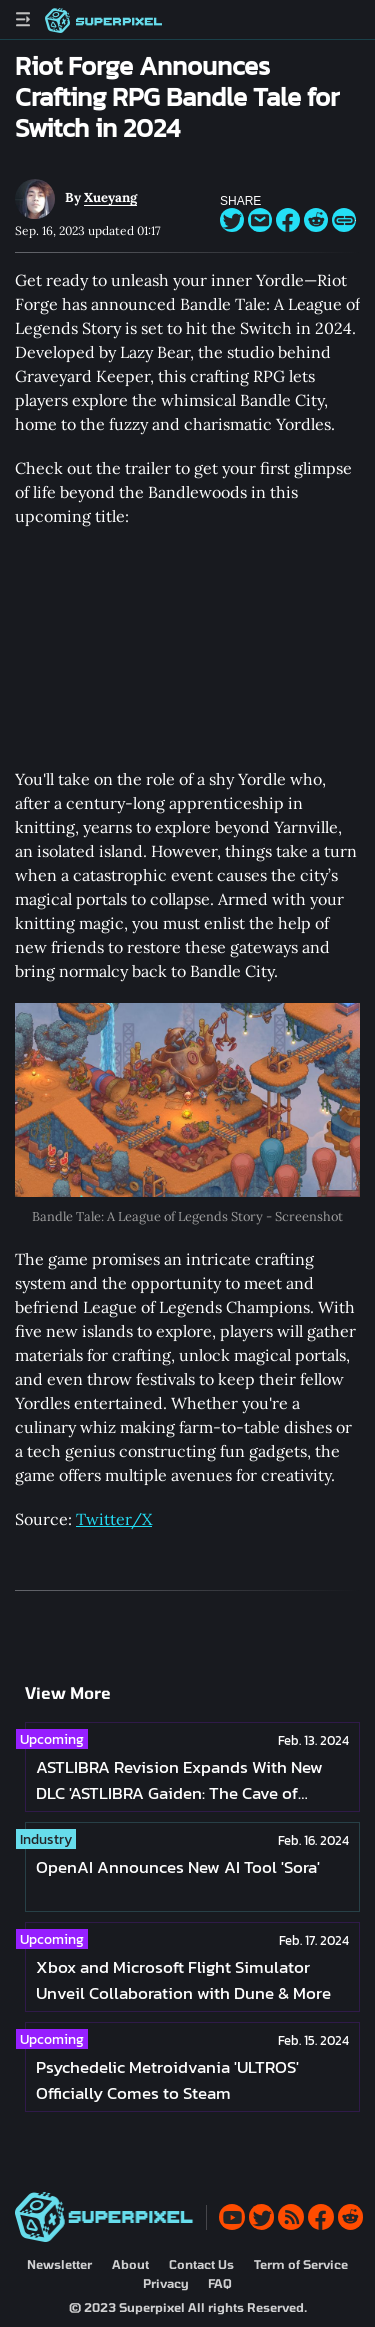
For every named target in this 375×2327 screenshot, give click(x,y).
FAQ (220, 2283)
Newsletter (59, 2264)
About (130, 2264)
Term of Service (301, 2264)
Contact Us (201, 2264)
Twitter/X (114, 1519)
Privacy (165, 2283)
